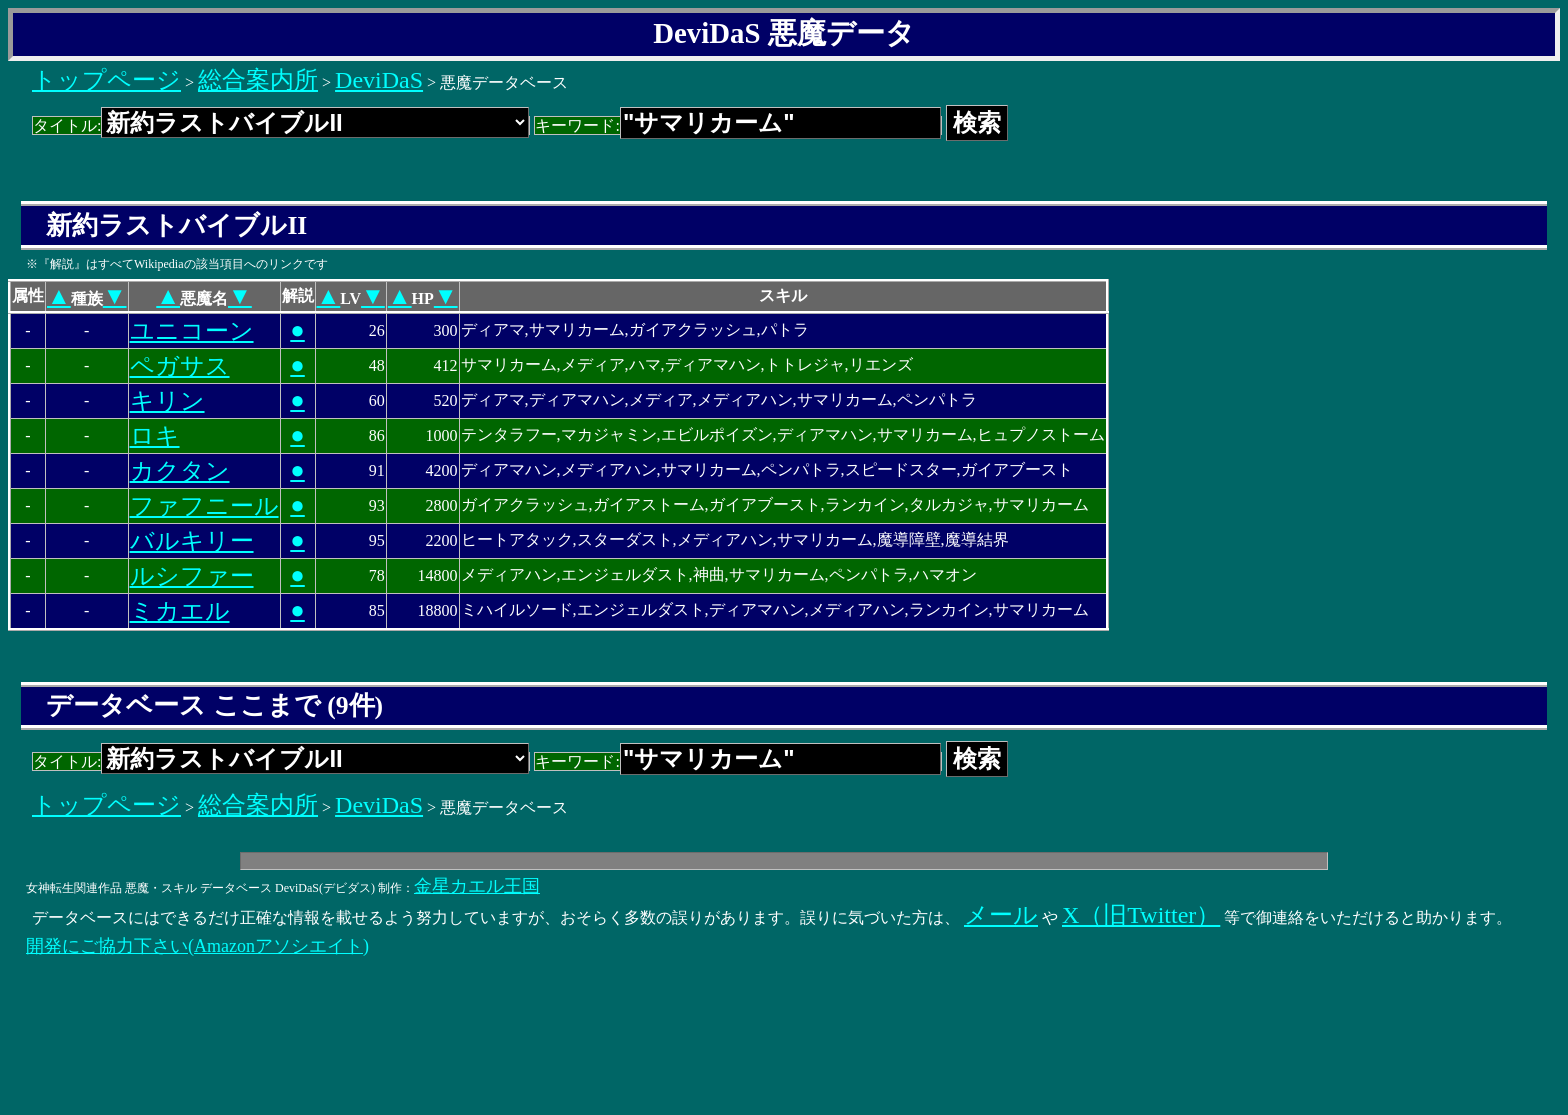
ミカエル (180, 611)
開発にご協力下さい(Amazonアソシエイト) (197, 946)
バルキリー (192, 541)
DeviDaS (379, 80)
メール (1001, 915)
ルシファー (192, 576)
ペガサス (180, 366)
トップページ (106, 80)
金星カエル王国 (477, 886)
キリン (167, 401)
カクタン (180, 471)
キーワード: (737, 125)
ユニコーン (192, 331)
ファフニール (204, 506)
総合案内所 (258, 80)
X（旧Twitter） (1141, 915)
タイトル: (281, 125)
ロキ (155, 436)
